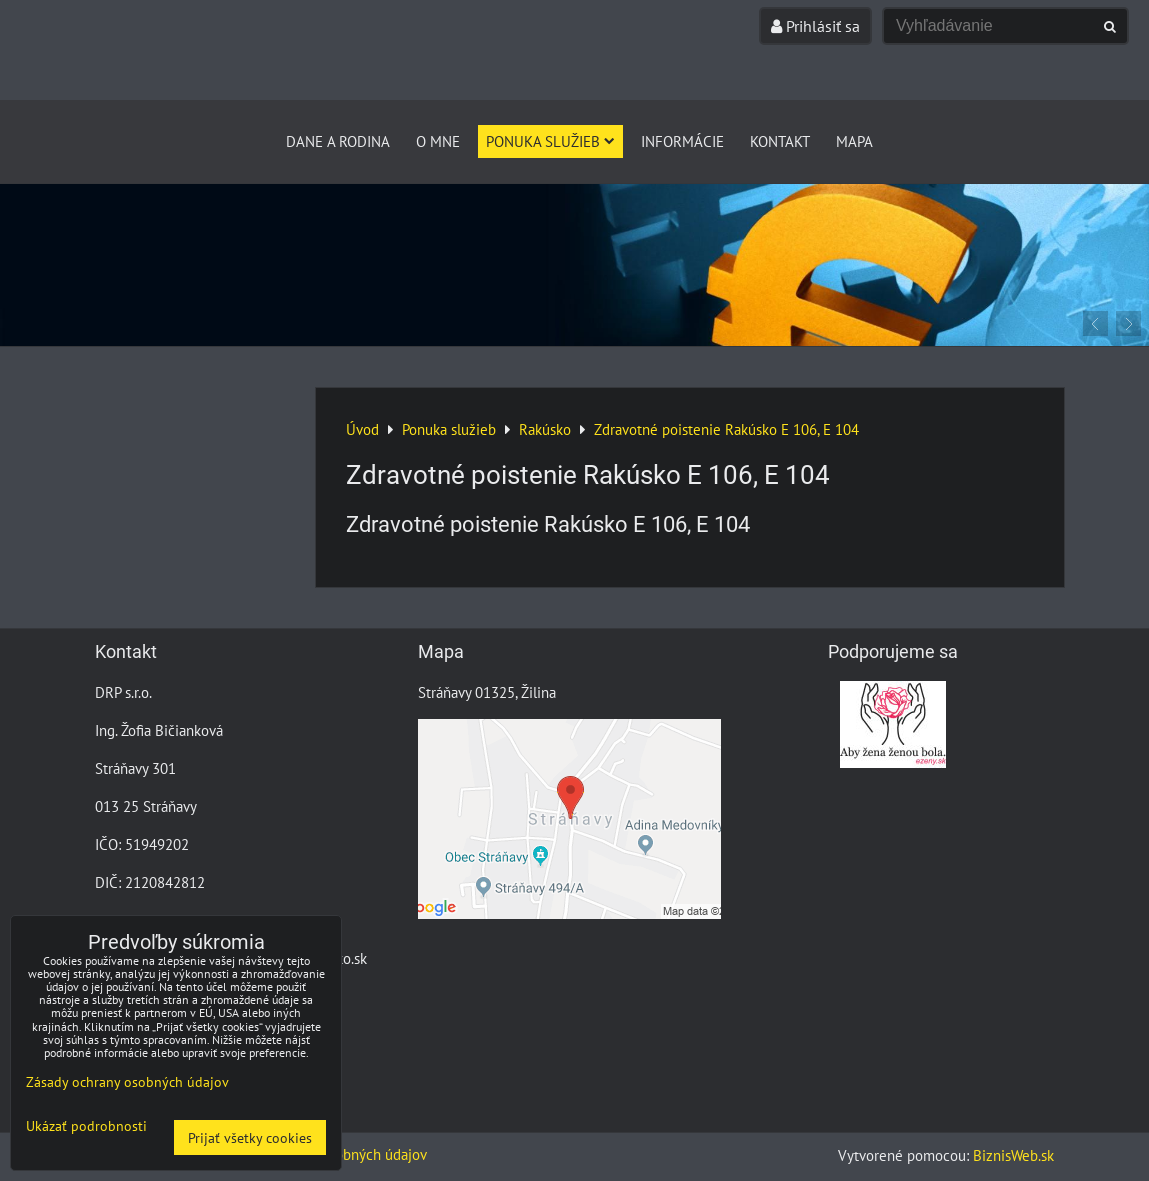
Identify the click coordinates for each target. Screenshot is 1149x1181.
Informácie (682, 141)
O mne (438, 141)
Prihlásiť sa (815, 26)
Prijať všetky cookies (250, 1137)
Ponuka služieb (550, 141)
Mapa (854, 141)
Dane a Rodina (338, 141)
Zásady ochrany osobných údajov (127, 1081)
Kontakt (780, 141)
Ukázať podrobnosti (86, 1126)
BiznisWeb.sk (1013, 1155)
